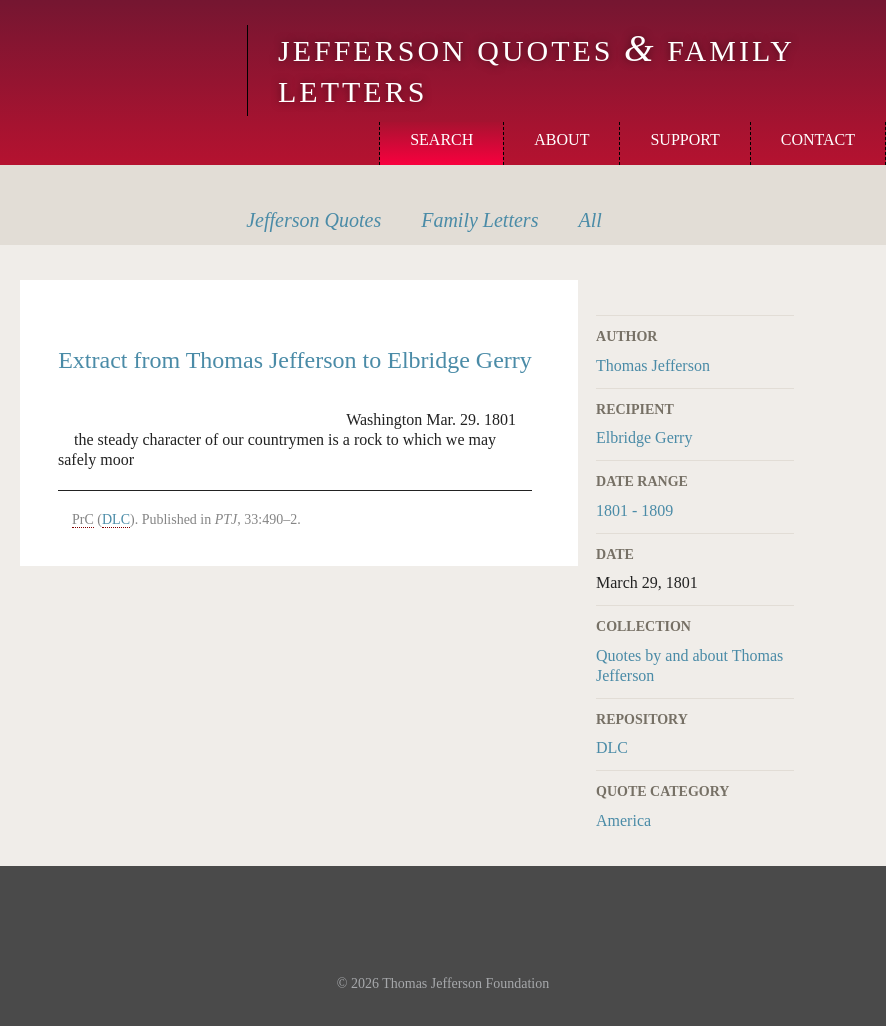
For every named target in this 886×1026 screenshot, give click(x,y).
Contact (818, 139)
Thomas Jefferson (653, 365)
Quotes (313, 220)
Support (684, 139)
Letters (479, 220)
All (589, 220)
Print (781, 291)
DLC (612, 747)
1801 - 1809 (634, 510)
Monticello (121, 52)
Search (441, 139)
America (623, 820)
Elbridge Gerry (644, 437)
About (561, 139)
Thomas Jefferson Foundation (465, 983)
